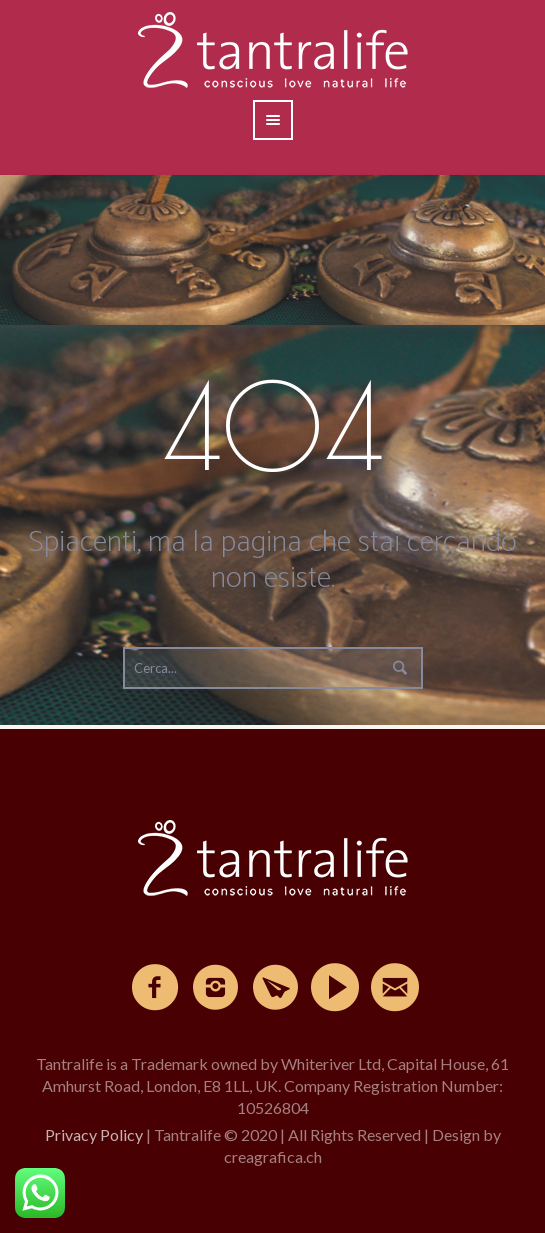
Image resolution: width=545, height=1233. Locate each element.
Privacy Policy (94, 1134)
